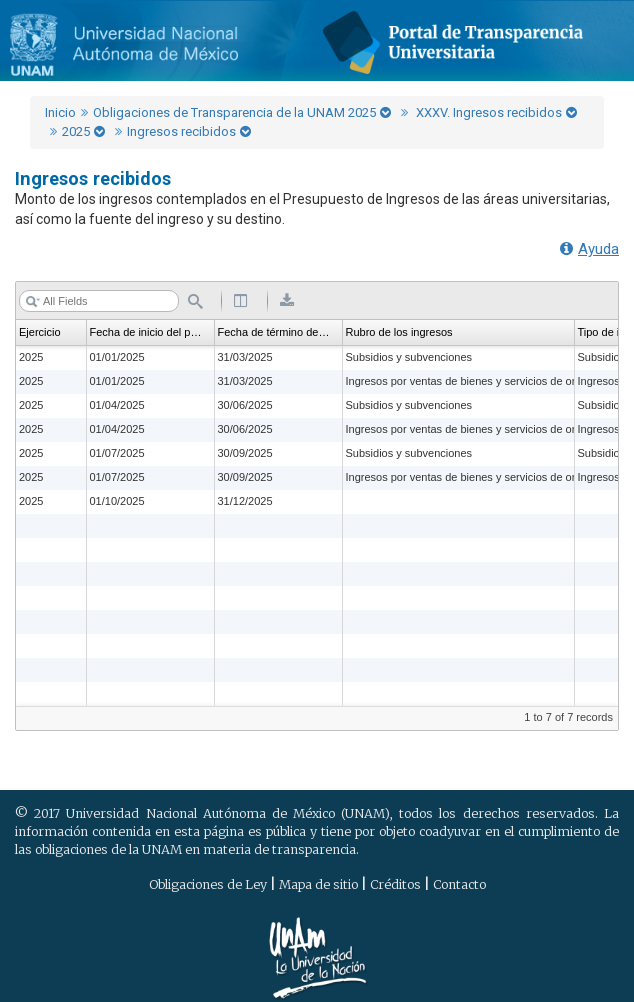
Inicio (60, 112)
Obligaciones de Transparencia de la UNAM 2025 (234, 112)
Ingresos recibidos (181, 131)
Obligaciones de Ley (208, 884)
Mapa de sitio (318, 884)
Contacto (459, 884)
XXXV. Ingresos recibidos (487, 112)
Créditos (395, 884)
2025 (76, 131)
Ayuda (589, 249)
